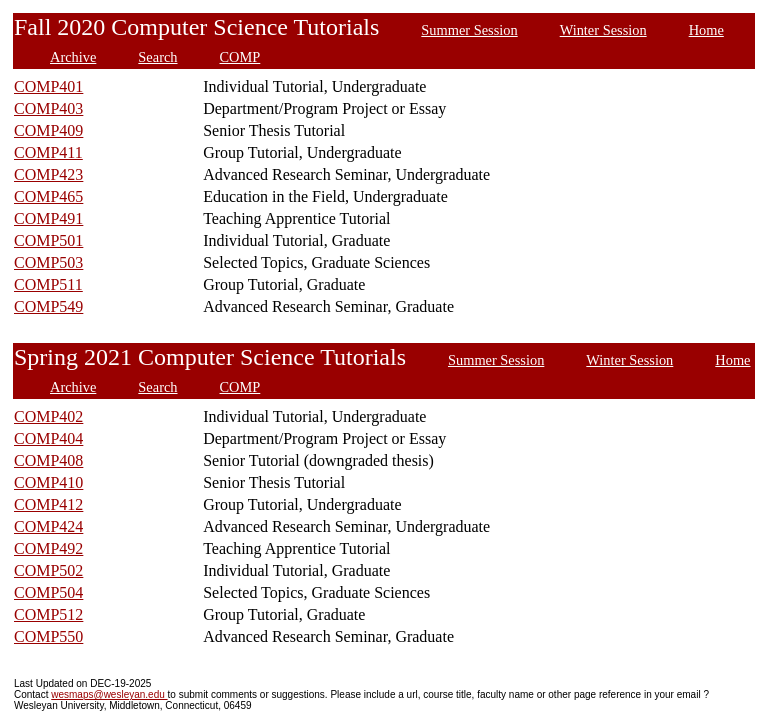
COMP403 (48, 108)
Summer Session (469, 30)
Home (706, 30)
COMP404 (48, 438)
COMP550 (48, 636)
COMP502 (48, 570)
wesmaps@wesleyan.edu (109, 694)
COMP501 (48, 240)
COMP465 (48, 196)
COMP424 (48, 526)
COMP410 (48, 482)
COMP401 (48, 86)
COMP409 (48, 130)
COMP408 (48, 460)
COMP (240, 57)
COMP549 (48, 306)
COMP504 (48, 592)
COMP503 (48, 262)
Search (157, 57)
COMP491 (48, 218)
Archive (73, 57)
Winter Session (603, 30)
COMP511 (48, 284)
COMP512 (48, 614)
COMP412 (48, 504)
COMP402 (48, 416)
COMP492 (48, 548)
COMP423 (48, 174)
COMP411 (48, 152)
